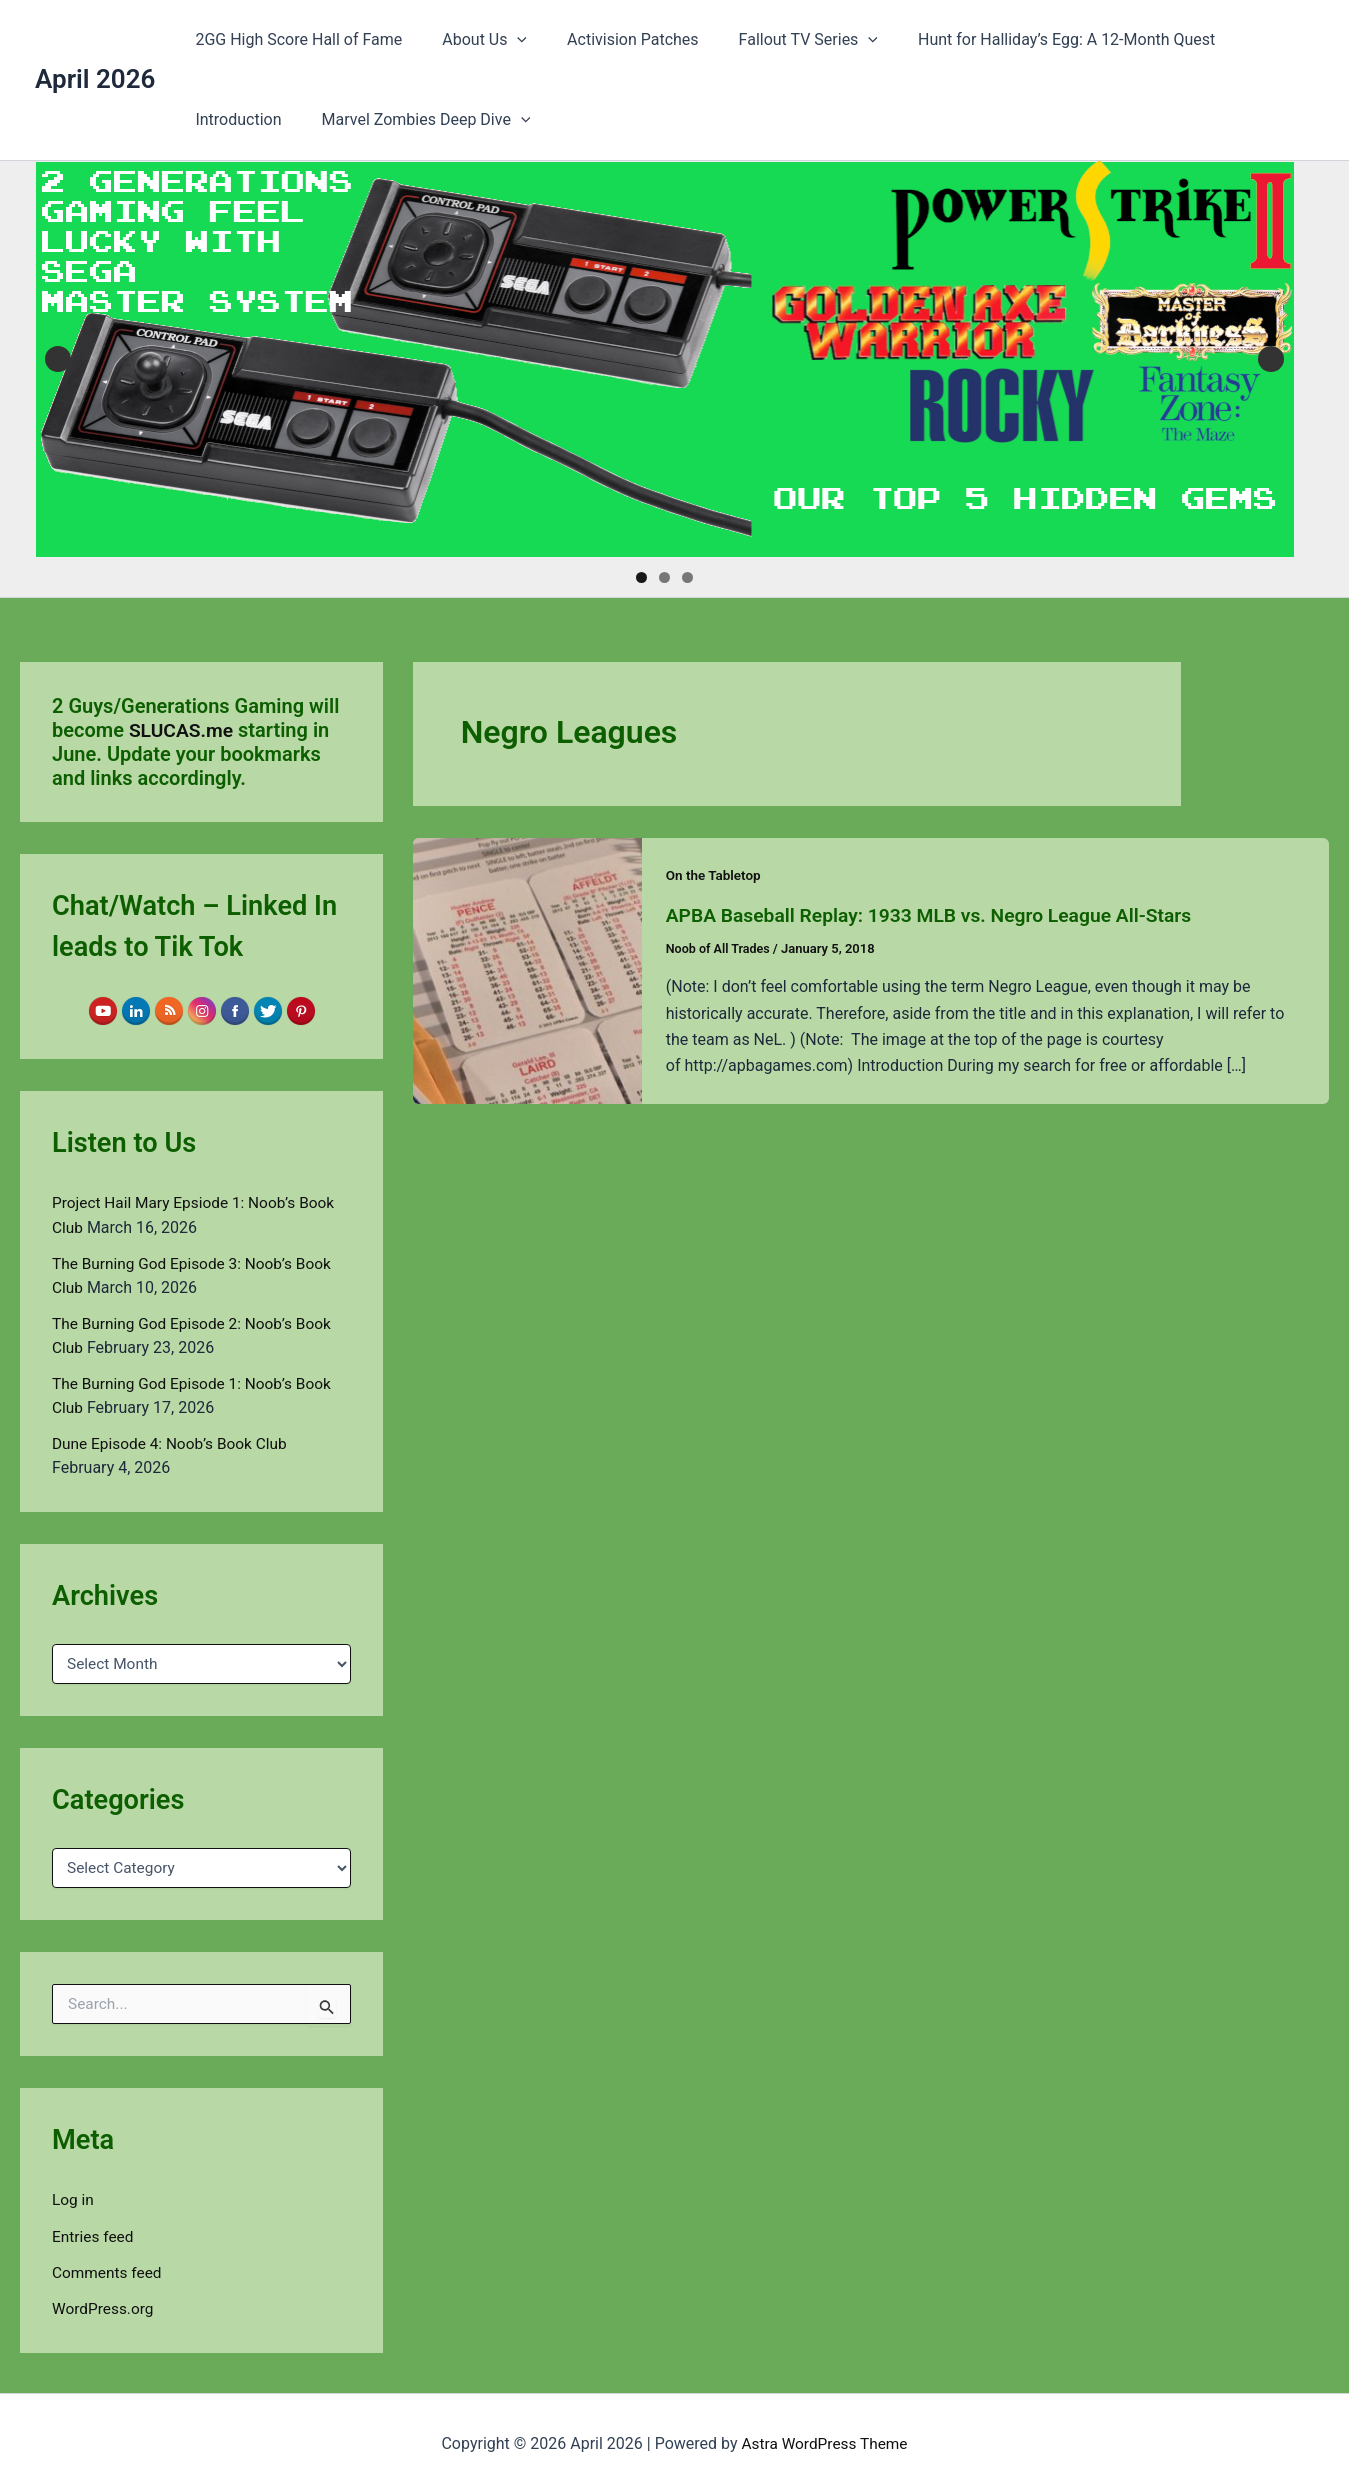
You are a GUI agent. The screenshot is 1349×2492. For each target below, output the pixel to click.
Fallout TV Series (780, 40)
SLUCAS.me (183, 730)
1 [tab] (641, 577)
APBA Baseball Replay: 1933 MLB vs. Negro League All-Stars (939, 915)
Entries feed (94, 2234)
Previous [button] (58, 359)
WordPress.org (104, 2306)
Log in (73, 2198)
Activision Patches (613, 39)
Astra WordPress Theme (824, 2441)
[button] (505, 40)
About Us (472, 40)
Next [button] (1271, 359)
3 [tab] (687, 577)
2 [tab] (664, 577)
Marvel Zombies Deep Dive (295, 120)
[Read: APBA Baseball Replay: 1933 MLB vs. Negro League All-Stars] (527, 969)
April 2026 (95, 79)
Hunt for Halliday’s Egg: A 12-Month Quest (1030, 39)
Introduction (1254, 39)
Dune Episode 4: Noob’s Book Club (174, 1442)
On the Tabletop (715, 875)
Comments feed (109, 2270)
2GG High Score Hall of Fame (294, 39)
